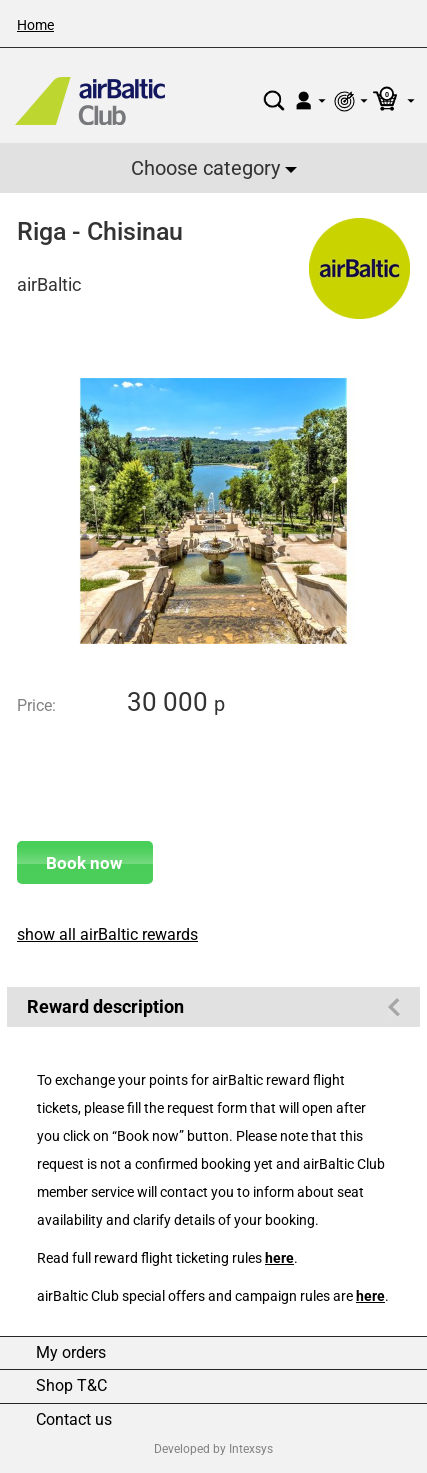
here (279, 1258)
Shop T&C (71, 1386)
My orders (71, 1353)
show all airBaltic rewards (107, 934)
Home (35, 25)
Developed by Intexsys (213, 1449)
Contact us (74, 1420)
